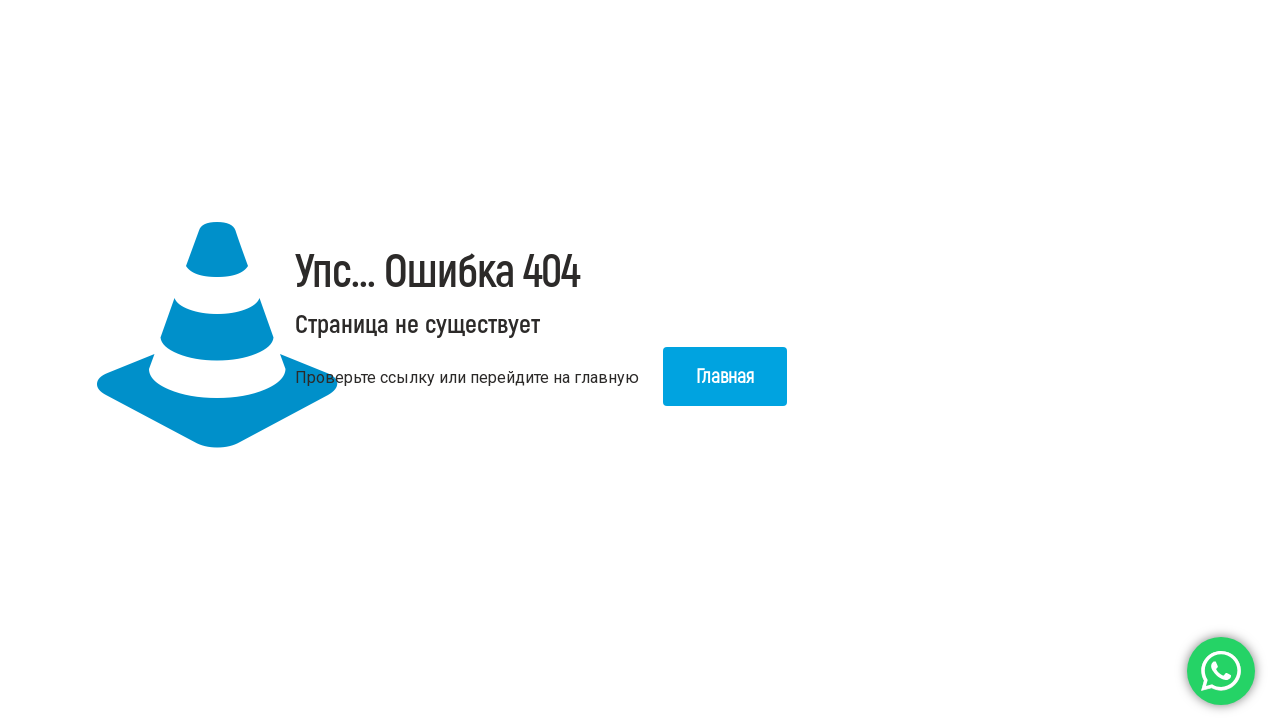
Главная (725, 376)
